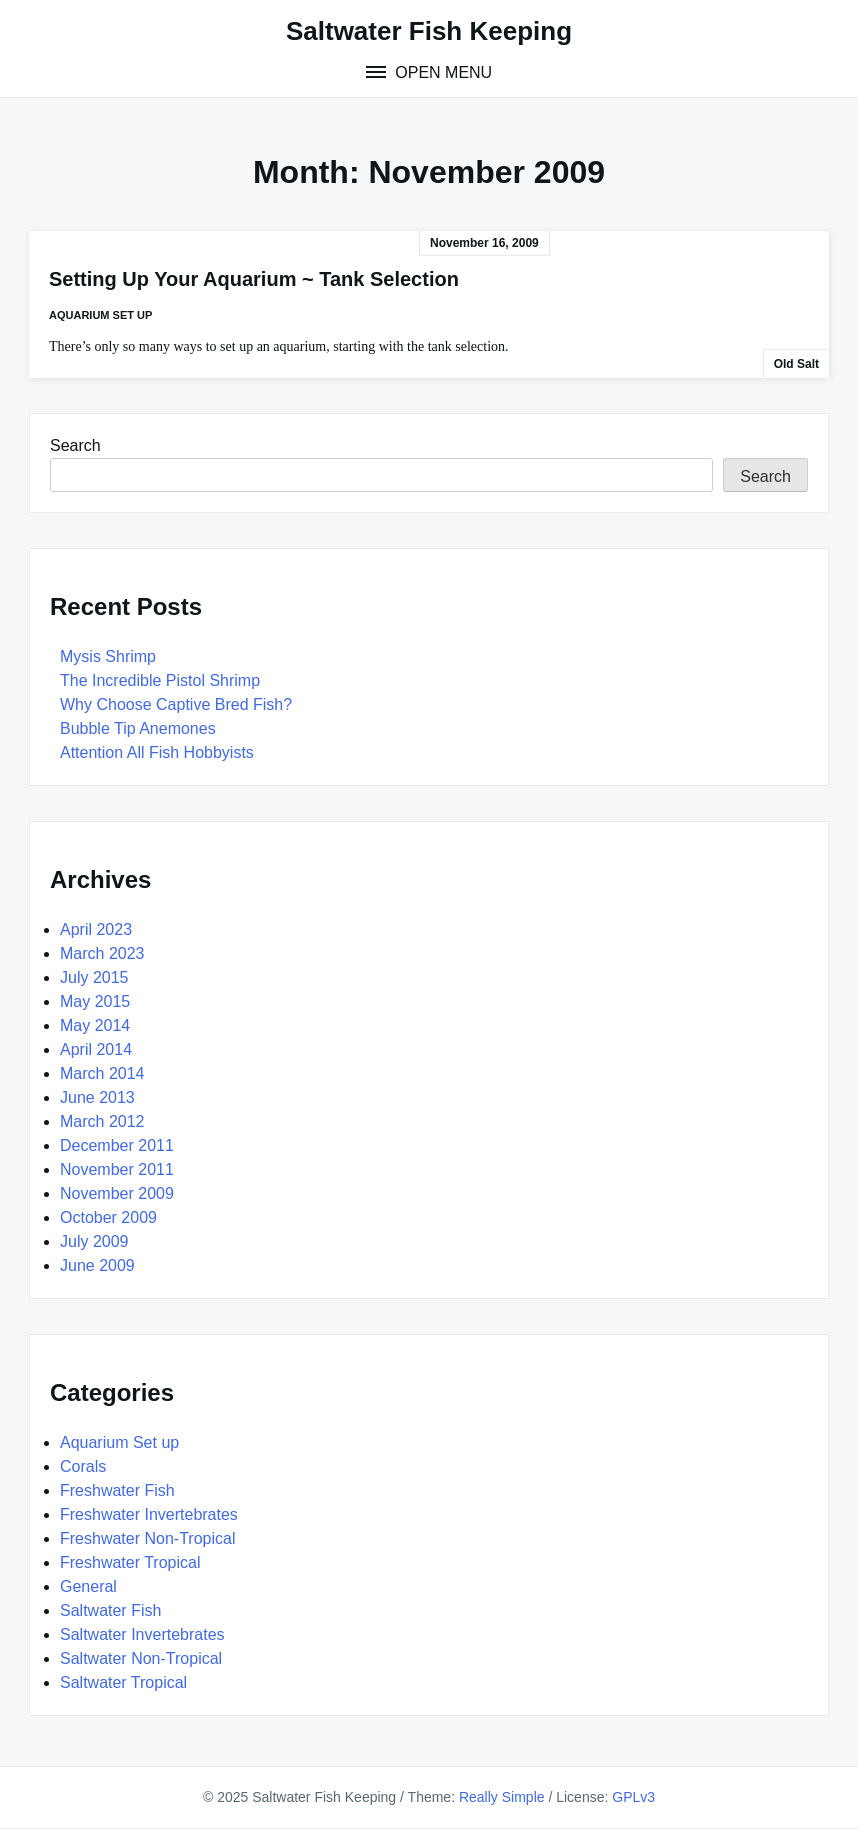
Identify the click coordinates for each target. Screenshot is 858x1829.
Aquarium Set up (100, 315)
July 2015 (94, 977)
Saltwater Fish (110, 1610)
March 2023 (102, 953)
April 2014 (96, 1049)
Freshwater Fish (117, 1490)
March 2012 (102, 1121)
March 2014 (102, 1073)
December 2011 (117, 1145)
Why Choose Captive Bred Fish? (176, 704)
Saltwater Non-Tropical (141, 1658)
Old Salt (796, 364)
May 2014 (95, 1025)
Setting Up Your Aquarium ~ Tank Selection (254, 279)
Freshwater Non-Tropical (147, 1538)
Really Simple (502, 1797)
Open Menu (441, 72)
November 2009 (117, 1193)
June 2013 (97, 1097)
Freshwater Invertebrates (149, 1514)
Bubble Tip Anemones (138, 728)
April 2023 (96, 929)
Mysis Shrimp (108, 656)
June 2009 (97, 1265)
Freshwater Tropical (130, 1562)
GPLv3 (633, 1797)
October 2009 (108, 1217)
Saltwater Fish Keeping (429, 31)
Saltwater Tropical (123, 1682)
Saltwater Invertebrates (142, 1634)
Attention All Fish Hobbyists (157, 752)
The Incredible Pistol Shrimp (160, 680)
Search (75, 445)
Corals (83, 1466)
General (88, 1586)
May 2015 (95, 1001)
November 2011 (117, 1169)
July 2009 (94, 1241)
